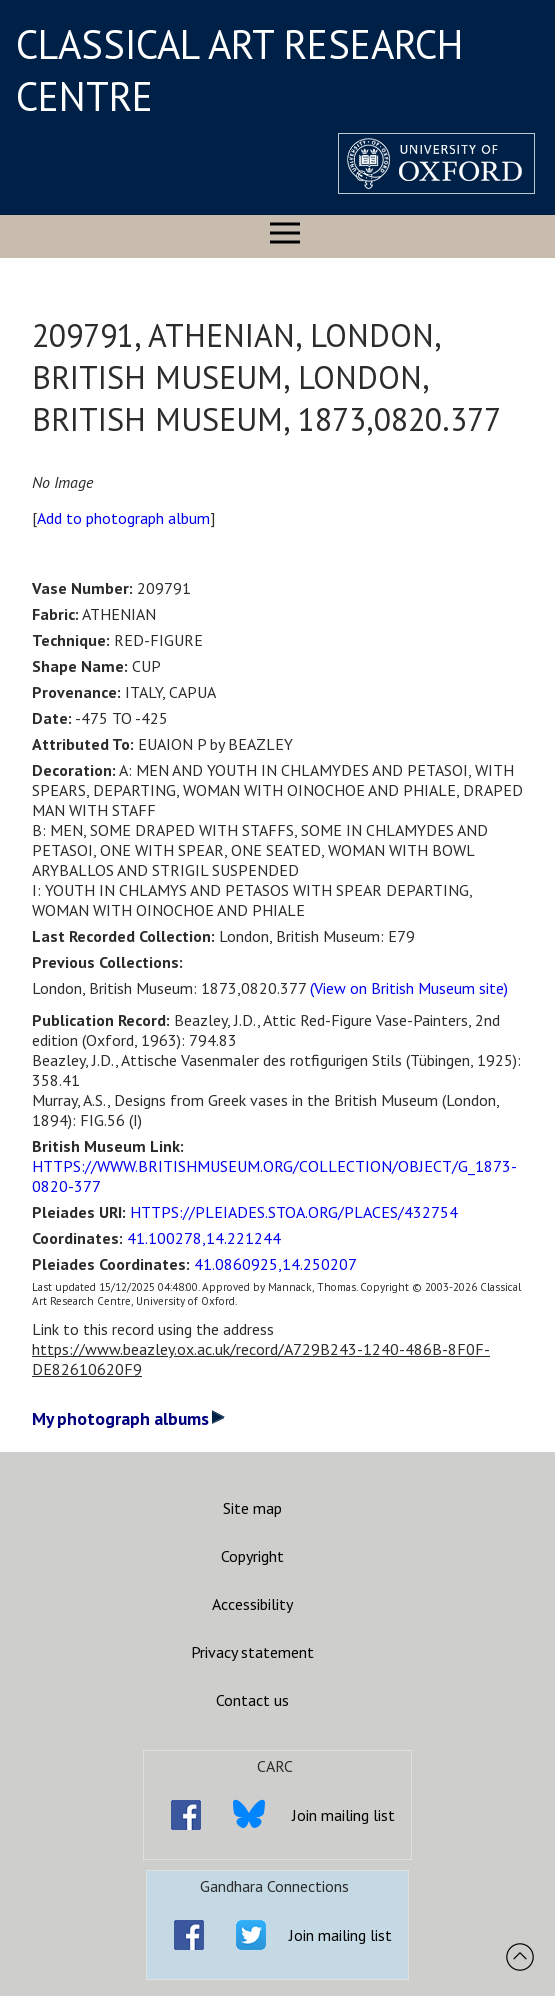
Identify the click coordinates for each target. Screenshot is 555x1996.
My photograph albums (128, 1418)
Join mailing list (343, 1815)
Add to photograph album (123, 518)
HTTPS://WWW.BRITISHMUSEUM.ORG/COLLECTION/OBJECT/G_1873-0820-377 (274, 1176)
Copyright (252, 1556)
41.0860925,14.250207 (275, 1264)
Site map (252, 1508)
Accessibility (252, 1604)
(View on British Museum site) (409, 988)
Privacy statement (252, 1652)
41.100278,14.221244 (204, 1238)
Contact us (252, 1700)
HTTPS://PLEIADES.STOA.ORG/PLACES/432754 (294, 1212)
